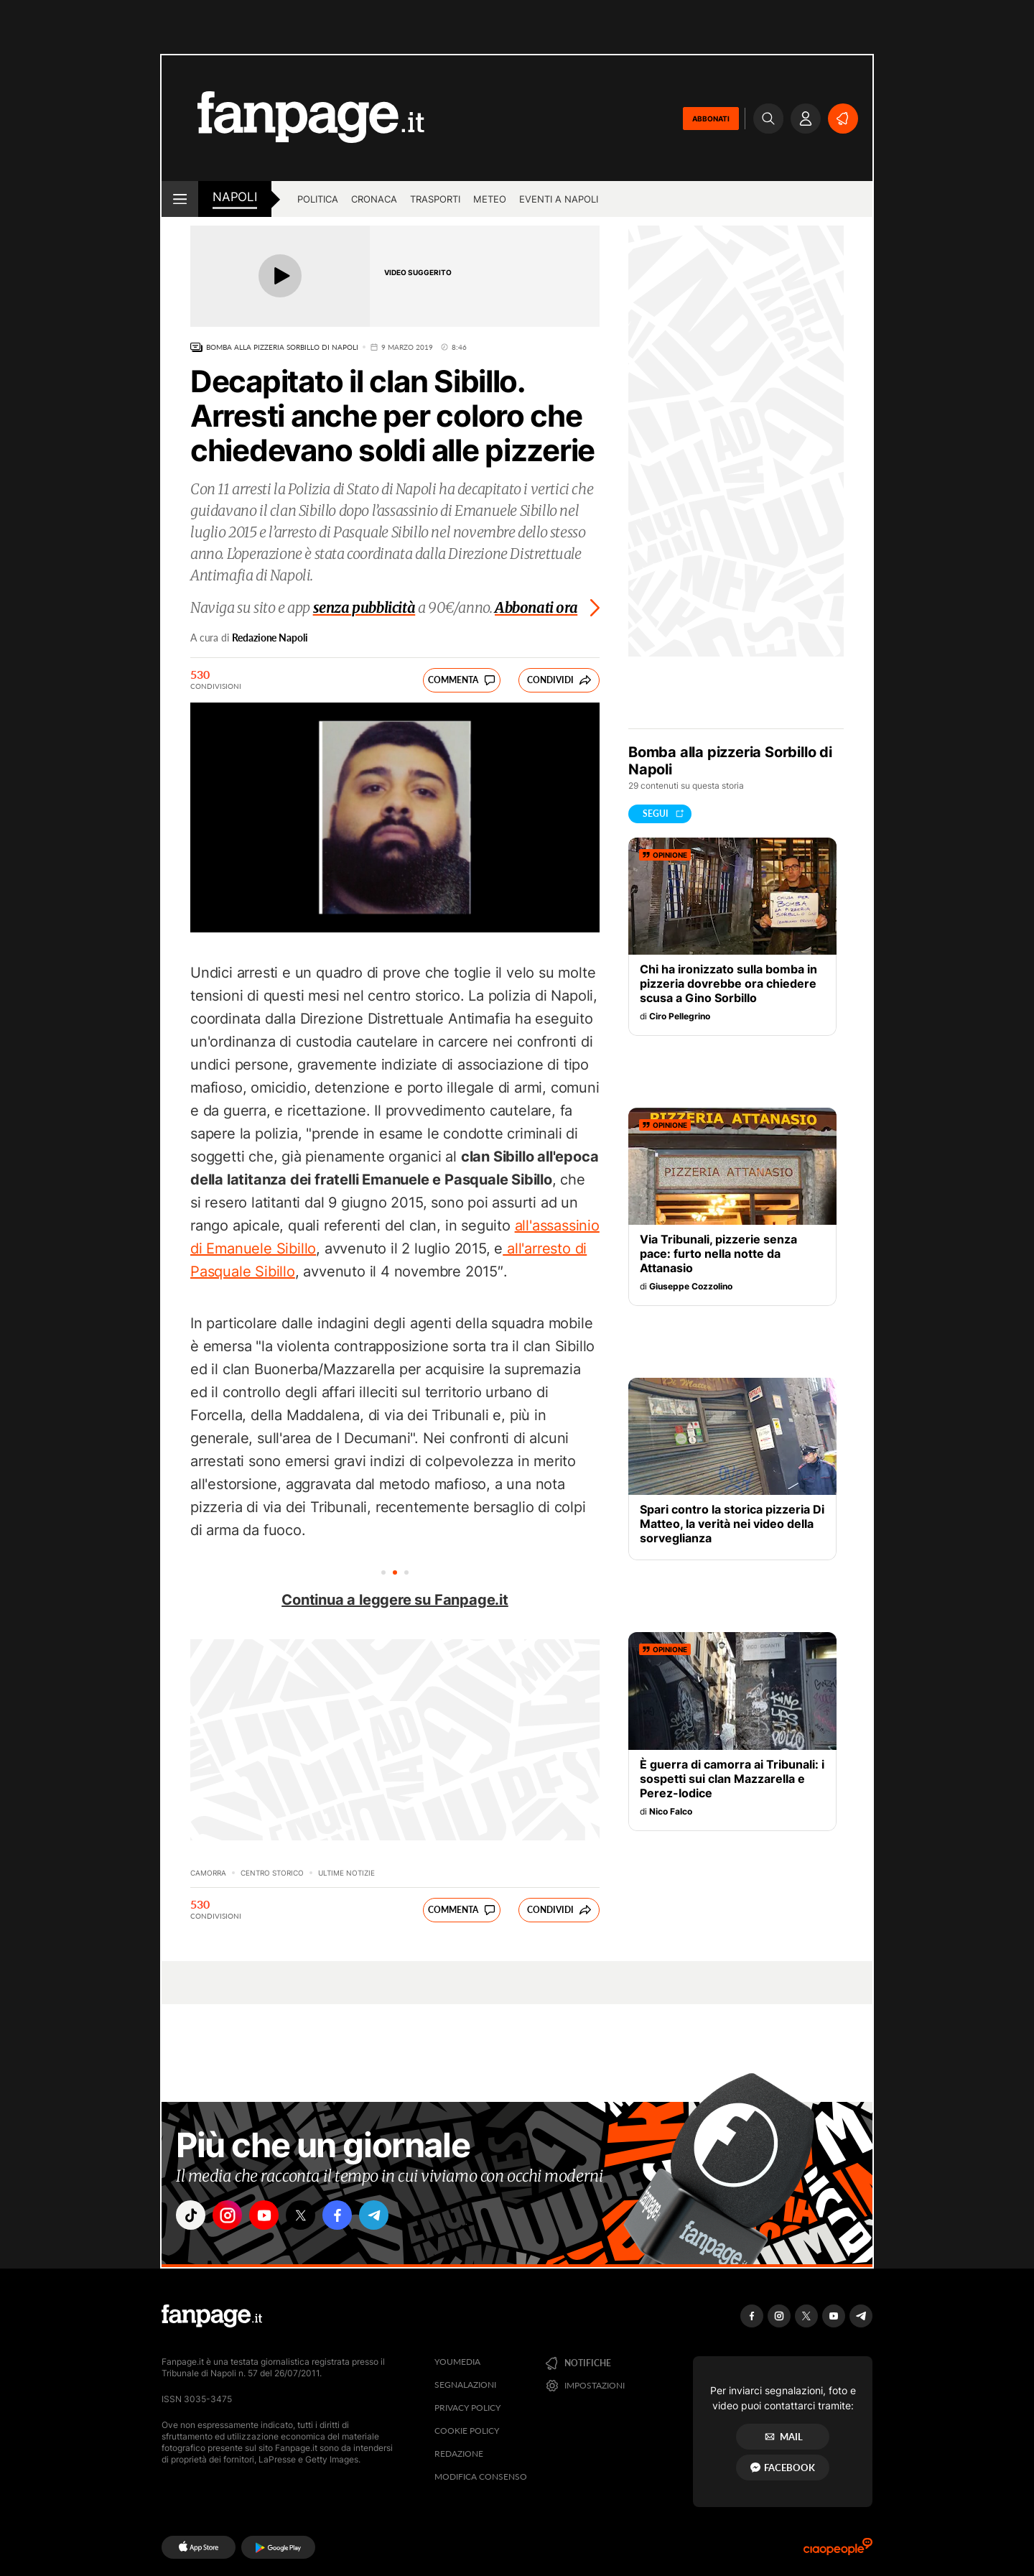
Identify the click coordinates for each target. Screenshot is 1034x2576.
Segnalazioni (465, 2384)
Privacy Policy (467, 2407)
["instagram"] (232, 2216)
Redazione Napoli (270, 638)
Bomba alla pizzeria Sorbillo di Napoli (282, 347)
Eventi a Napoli (558, 199)
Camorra (208, 1872)
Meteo (489, 199)
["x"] (313, 2216)
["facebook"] (353, 2216)
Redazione (458, 2453)
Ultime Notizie (346, 1872)
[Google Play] (278, 2547)
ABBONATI (711, 118)
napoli (235, 197)
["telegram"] (393, 2216)
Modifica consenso (480, 2476)
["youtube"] (272, 2216)
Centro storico (272, 1872)
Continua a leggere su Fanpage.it (394, 1599)
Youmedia (457, 2361)
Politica (317, 199)
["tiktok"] (192, 2216)
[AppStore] (199, 2547)
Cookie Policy (466, 2430)
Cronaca (374, 199)
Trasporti (435, 199)
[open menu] (180, 199)
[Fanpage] (212, 2315)
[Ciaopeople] (838, 2551)
